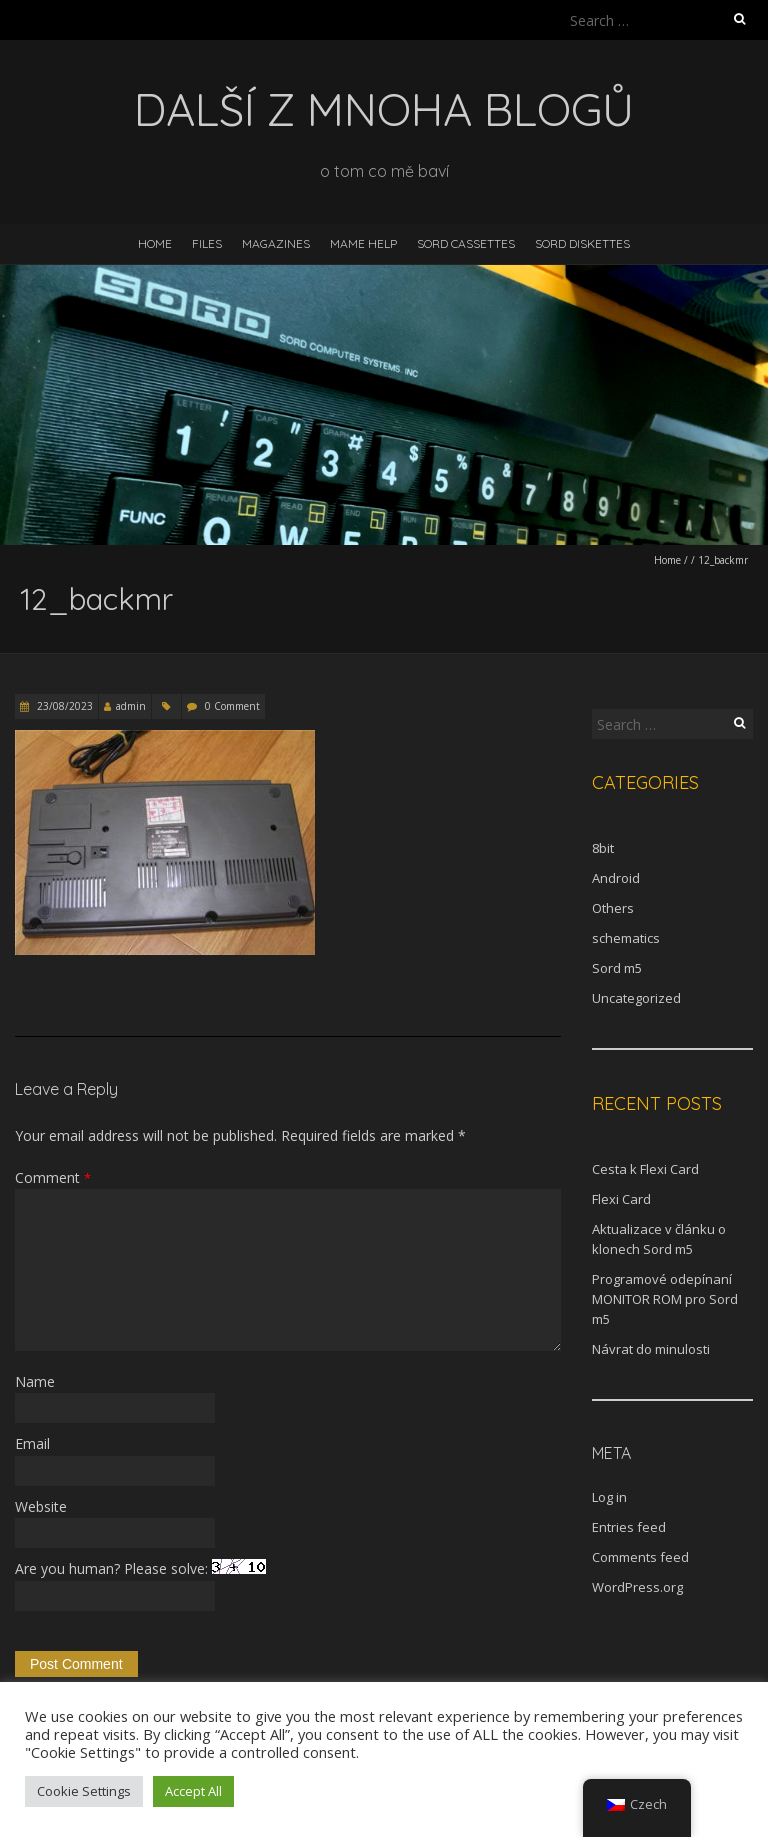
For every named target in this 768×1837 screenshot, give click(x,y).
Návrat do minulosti (651, 1349)
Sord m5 (617, 968)
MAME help (363, 243)
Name (35, 1381)
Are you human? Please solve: (140, 1584)
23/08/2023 (63, 706)
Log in (609, 1497)
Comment (53, 1177)
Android (616, 878)
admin (131, 706)
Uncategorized (636, 998)
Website (41, 1506)
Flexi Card (621, 1199)
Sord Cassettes (466, 243)
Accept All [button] (193, 1791)
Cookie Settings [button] (84, 1791)
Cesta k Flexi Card (645, 1169)
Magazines (276, 243)
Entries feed (629, 1527)
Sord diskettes (582, 243)
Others (613, 908)
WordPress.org (637, 1587)
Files (207, 243)
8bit (603, 848)
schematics (626, 938)
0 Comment (232, 706)
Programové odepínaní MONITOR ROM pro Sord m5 (665, 1299)
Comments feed (640, 1557)
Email (32, 1443)
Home (155, 243)
